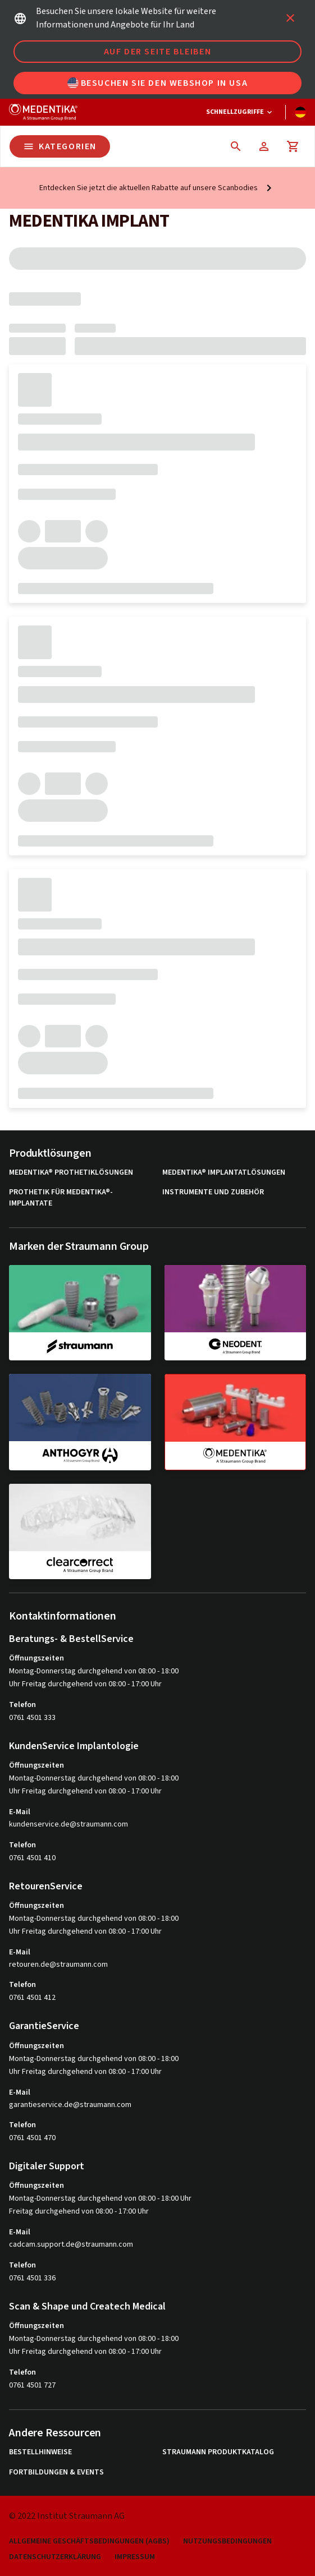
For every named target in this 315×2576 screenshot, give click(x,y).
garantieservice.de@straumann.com (70, 2105)
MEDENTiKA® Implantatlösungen (223, 1172)
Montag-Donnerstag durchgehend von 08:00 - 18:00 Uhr (100, 2198)
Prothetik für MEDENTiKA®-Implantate (61, 1198)
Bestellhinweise (40, 2452)
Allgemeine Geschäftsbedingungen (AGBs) (89, 2541)
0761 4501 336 (32, 2278)
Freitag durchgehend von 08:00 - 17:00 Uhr (79, 2211)
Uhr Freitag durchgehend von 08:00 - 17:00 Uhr (85, 1684)
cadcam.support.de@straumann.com (71, 2244)
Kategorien (60, 146)
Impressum (135, 2557)
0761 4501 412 (32, 1997)
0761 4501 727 (32, 2385)
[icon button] (290, 18)
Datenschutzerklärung (55, 2557)
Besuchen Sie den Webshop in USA (157, 83)
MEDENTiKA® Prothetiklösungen (71, 1172)
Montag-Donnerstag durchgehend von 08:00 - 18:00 (94, 1671)
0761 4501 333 (32, 1717)
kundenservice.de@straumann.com (68, 1824)
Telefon (22, 1704)
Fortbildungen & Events (56, 2472)
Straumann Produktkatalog (218, 2452)
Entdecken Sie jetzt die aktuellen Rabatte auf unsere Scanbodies (148, 188)
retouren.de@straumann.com (58, 1964)
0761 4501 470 (32, 2137)
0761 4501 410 (32, 1858)
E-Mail (19, 1812)
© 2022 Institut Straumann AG (67, 2516)
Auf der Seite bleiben (158, 51)
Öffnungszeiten (36, 1658)
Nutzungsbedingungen (227, 2541)
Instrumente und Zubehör (213, 1192)
